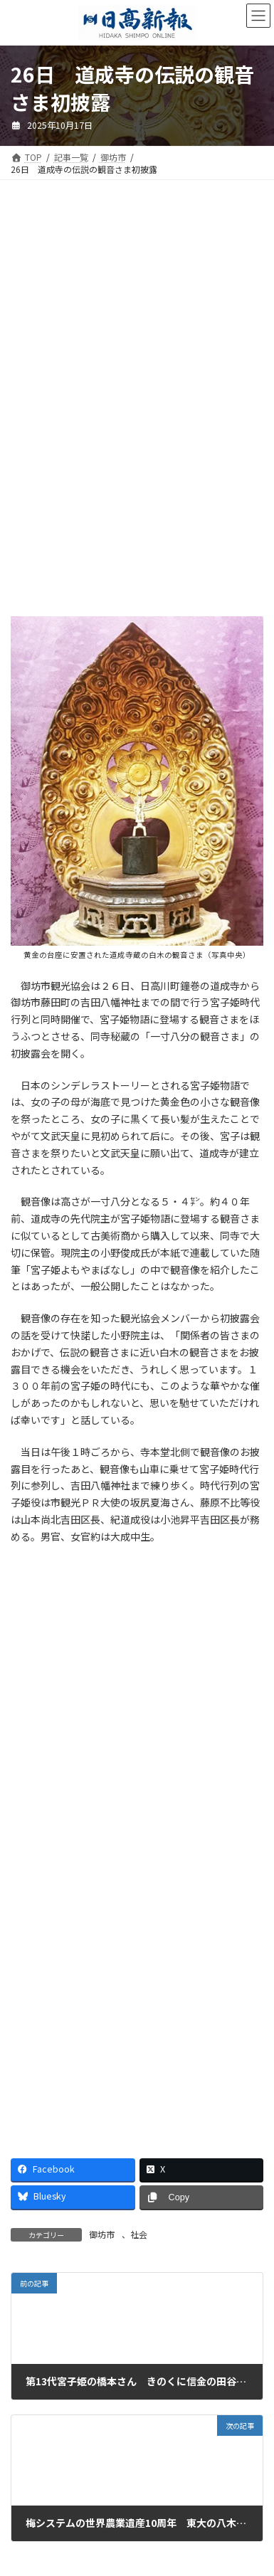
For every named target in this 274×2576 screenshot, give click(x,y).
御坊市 (102, 2234)
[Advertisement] (137, 305)
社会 (138, 2234)
